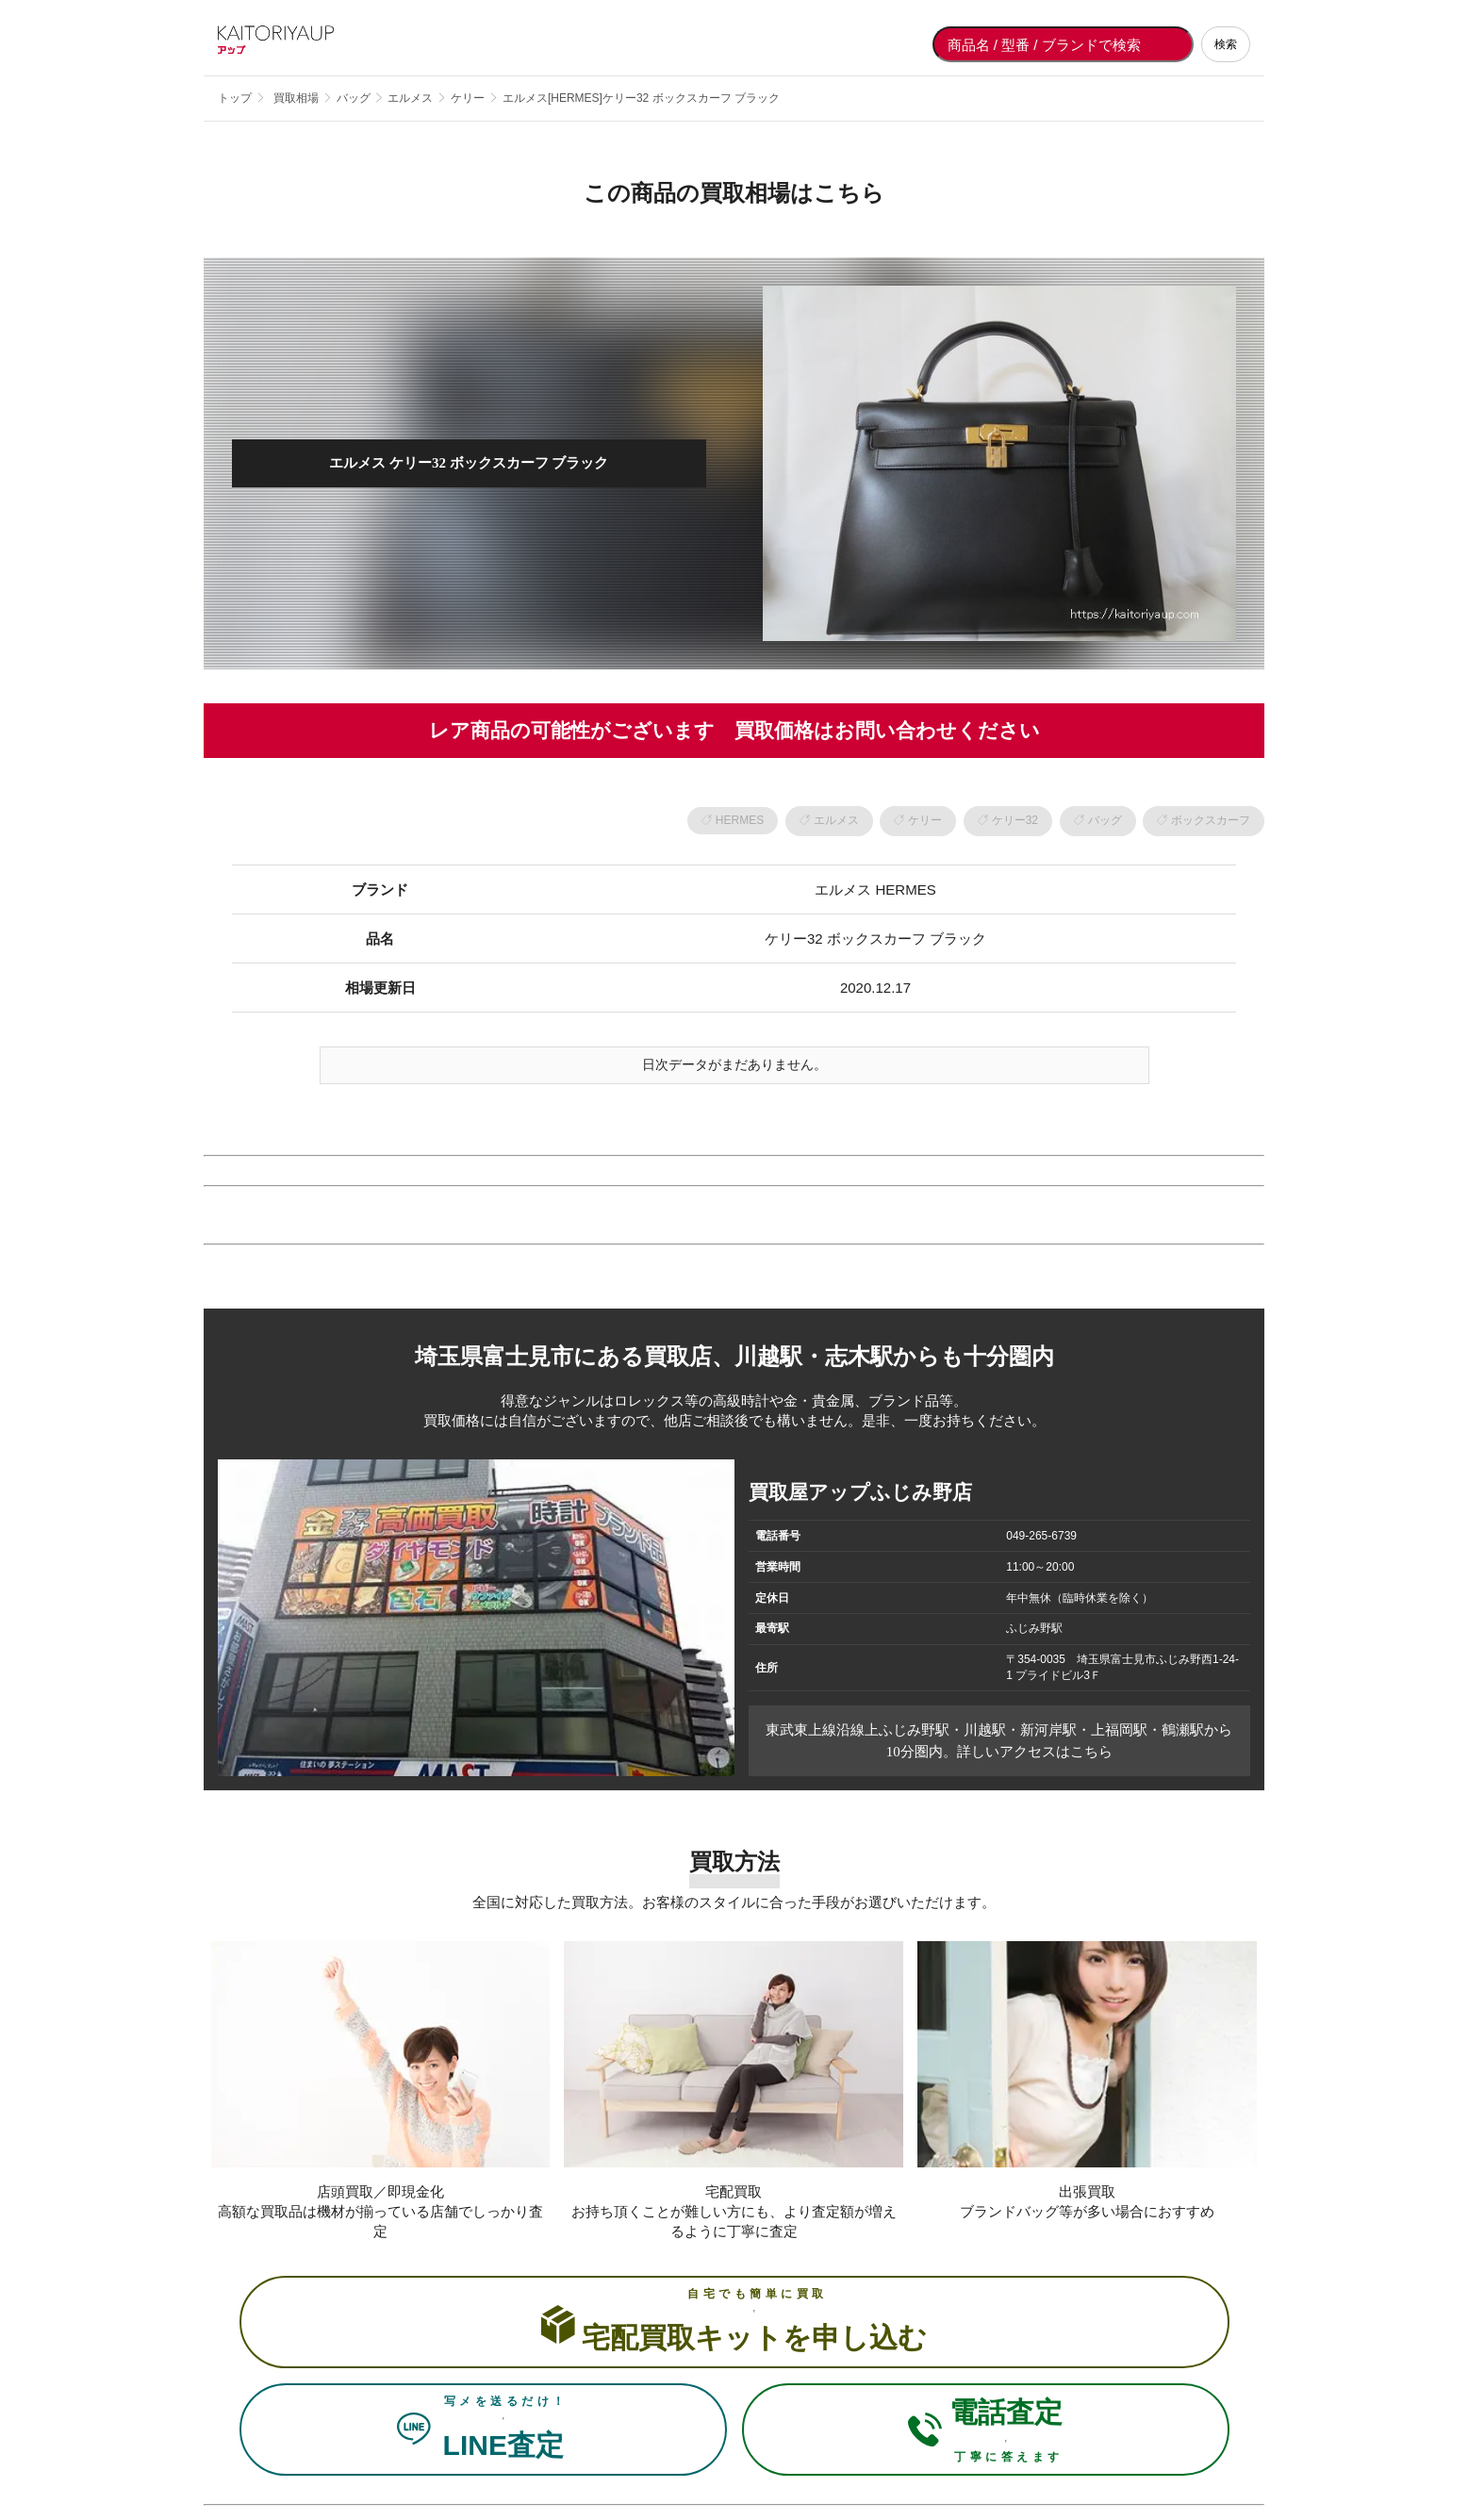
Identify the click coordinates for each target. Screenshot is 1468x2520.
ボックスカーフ (1210, 820)
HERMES (740, 820)
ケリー (925, 820)
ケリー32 (1015, 820)
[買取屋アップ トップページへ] (293, 44)
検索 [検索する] (1225, 44)
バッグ (1105, 820)
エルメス (836, 820)
